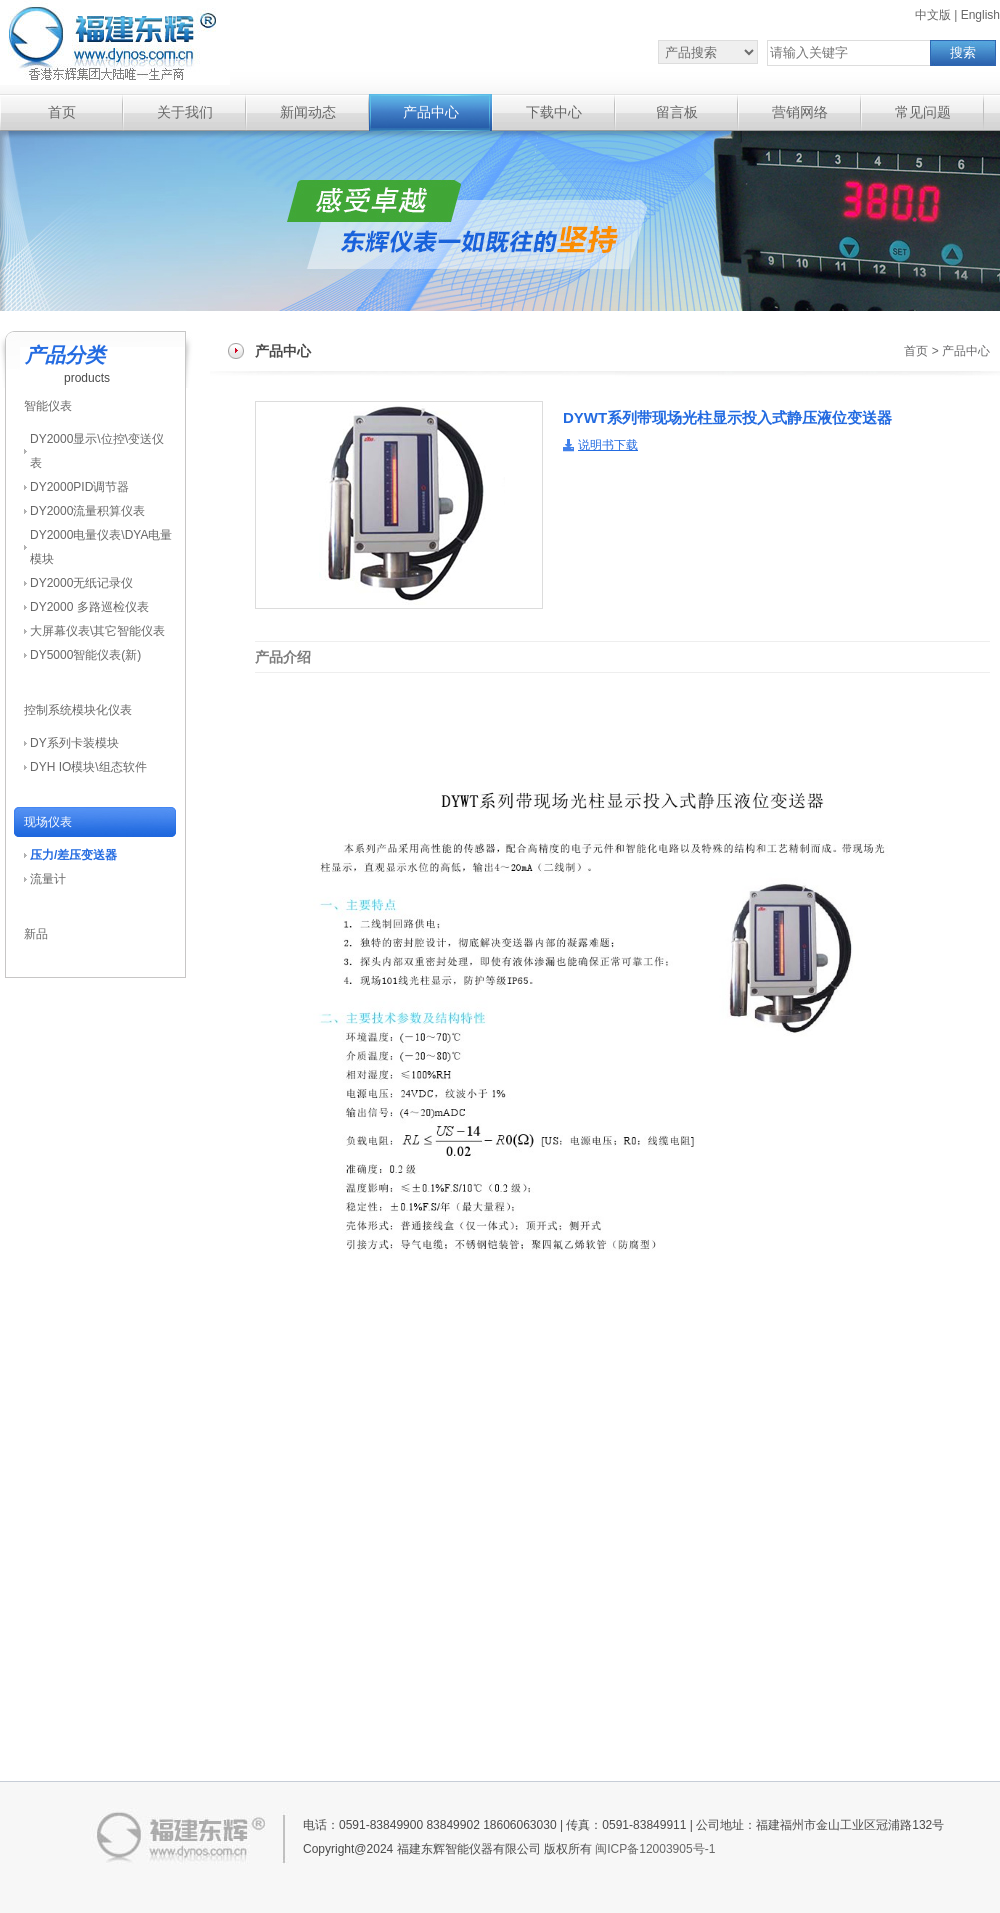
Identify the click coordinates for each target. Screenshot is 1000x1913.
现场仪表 (48, 822)
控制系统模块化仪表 (78, 710)
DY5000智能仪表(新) (85, 655)
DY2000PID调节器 (79, 487)
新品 (36, 934)
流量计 (48, 879)
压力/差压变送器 (73, 855)
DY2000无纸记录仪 (81, 583)
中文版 (933, 15)
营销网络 (800, 112)
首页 (62, 112)
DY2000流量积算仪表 (87, 511)
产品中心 (431, 112)
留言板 (677, 112)
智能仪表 (48, 406)
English (980, 15)
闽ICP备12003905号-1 (655, 1849)
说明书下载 (608, 445)
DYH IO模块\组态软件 (88, 767)
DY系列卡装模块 (74, 743)
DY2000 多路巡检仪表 (89, 607)
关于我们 (185, 112)
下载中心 (554, 112)
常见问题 (923, 112)
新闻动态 (308, 112)
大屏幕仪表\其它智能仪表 (97, 631)
